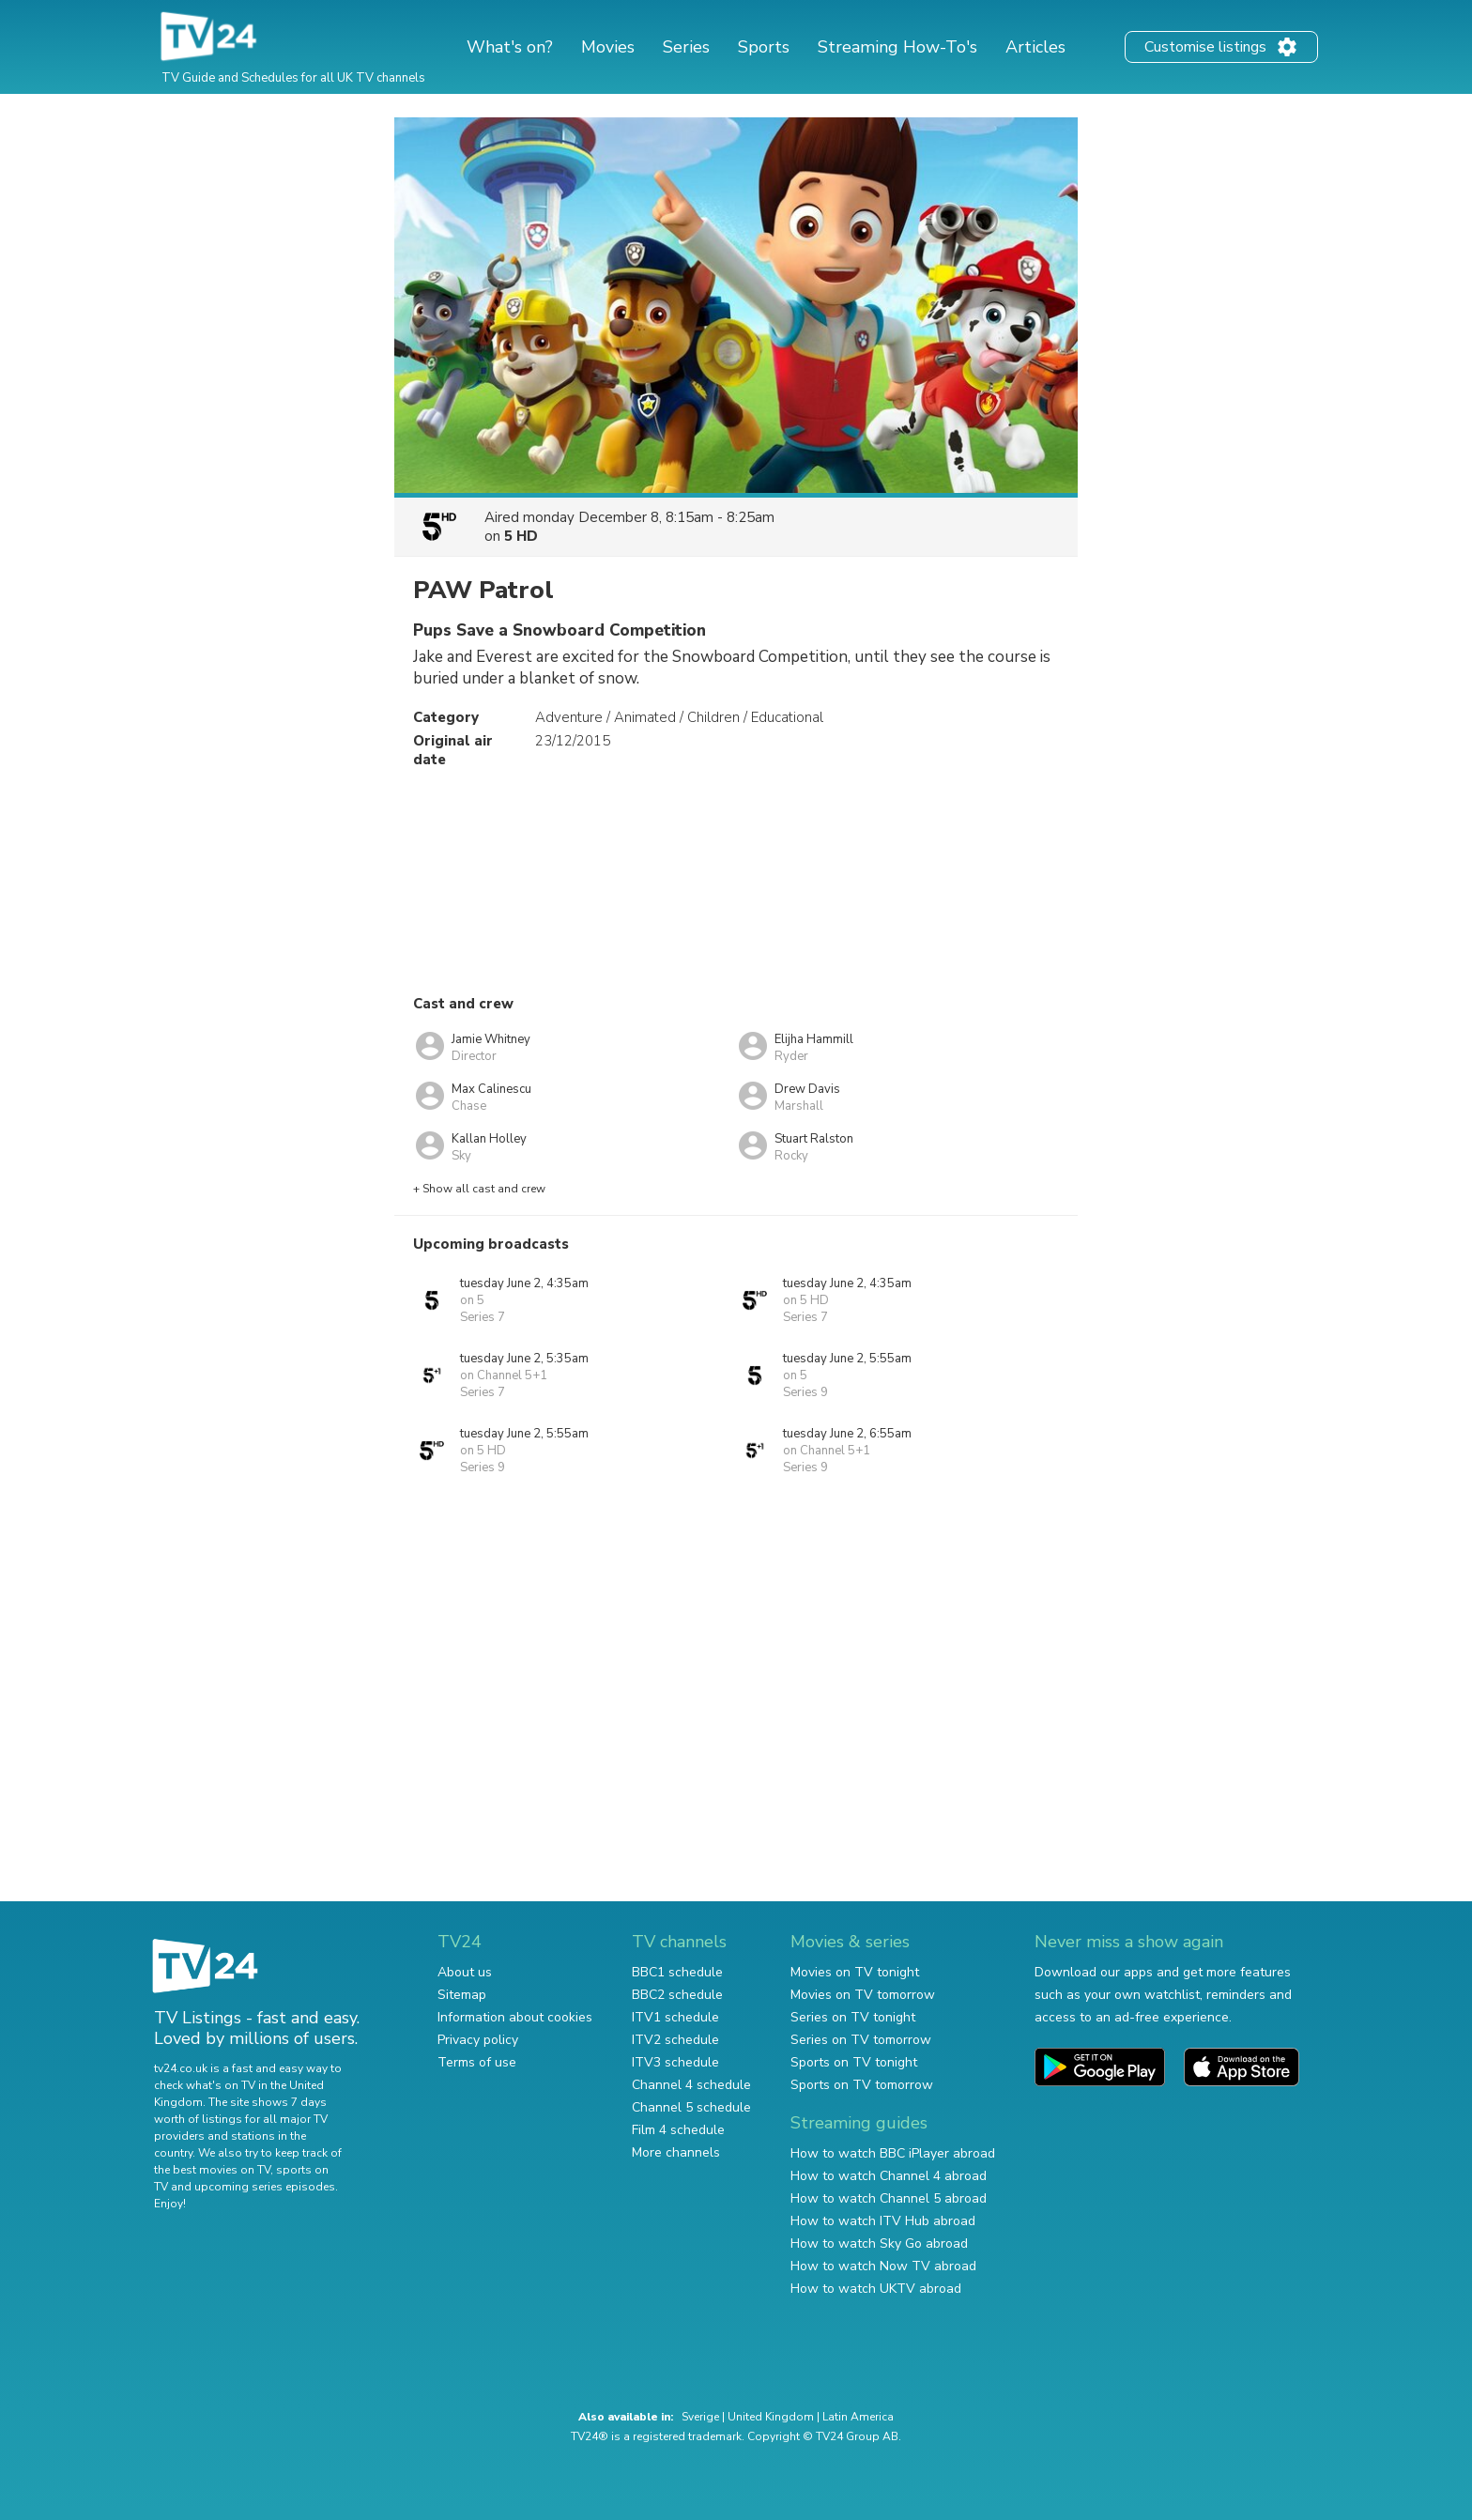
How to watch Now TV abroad (883, 2266)
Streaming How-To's (897, 47)
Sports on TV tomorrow (861, 2085)
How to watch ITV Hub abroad (882, 2221)
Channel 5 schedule (691, 2107)
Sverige (700, 2416)
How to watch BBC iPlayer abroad (892, 2153)
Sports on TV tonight (853, 2062)
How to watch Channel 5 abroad (888, 2198)
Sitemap (461, 1995)
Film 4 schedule (678, 2130)
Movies (608, 47)
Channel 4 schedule (691, 2085)
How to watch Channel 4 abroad (888, 2176)
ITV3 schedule (675, 2062)
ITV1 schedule (675, 2017)
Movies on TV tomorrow (862, 1995)
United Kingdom (771, 2416)
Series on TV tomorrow (860, 2040)
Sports (764, 47)
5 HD (521, 536)
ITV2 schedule (675, 2040)
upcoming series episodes (264, 2186)
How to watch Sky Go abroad (879, 2243)
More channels (676, 2152)
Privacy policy (477, 2040)
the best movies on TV (212, 2169)
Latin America (858, 2416)
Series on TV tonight (852, 2017)
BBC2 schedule (677, 1995)
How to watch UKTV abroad (875, 2288)
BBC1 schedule (677, 1972)
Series (686, 47)
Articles (1035, 47)
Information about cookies (514, 2017)
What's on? (510, 47)
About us (464, 1972)
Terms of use (476, 2062)
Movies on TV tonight (854, 1972)
